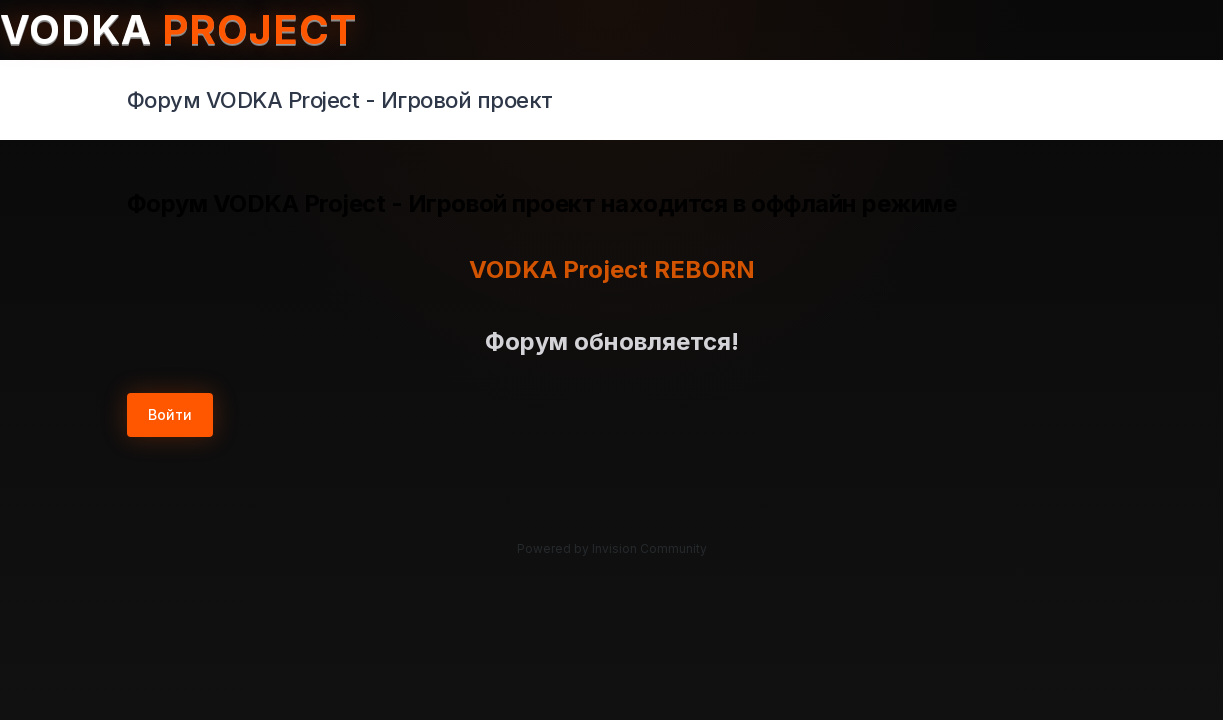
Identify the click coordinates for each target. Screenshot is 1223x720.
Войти (170, 414)
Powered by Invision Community (612, 548)
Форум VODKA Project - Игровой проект (340, 100)
